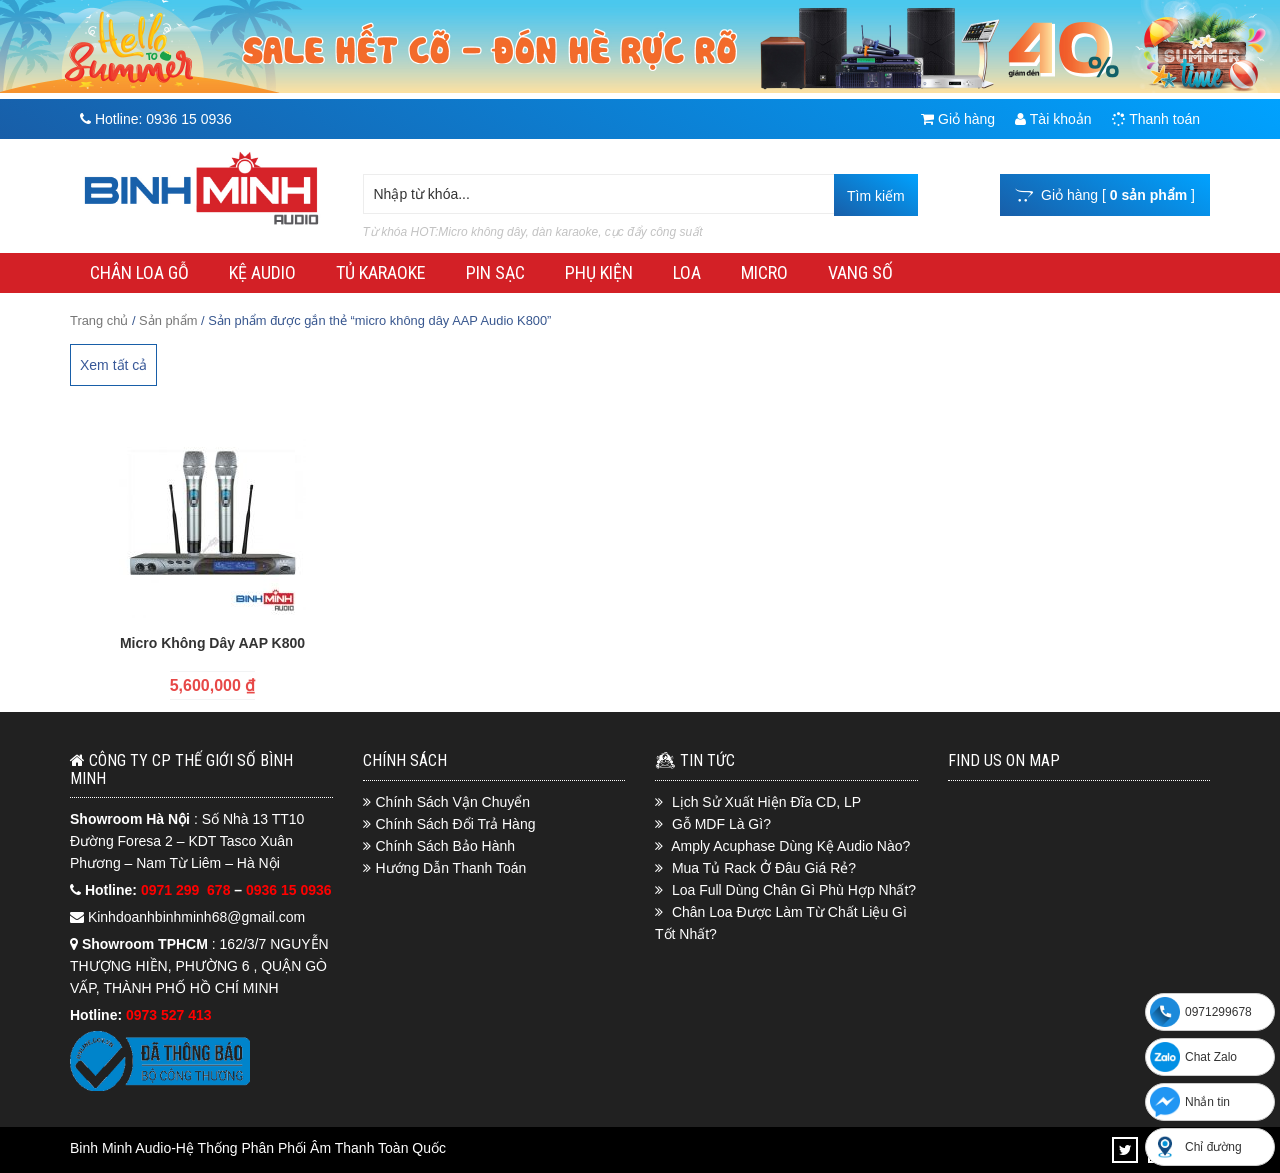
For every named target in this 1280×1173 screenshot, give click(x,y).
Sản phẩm (168, 320)
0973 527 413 (169, 1015)
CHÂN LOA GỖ (139, 272)
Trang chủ (99, 320)
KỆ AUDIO (262, 272)
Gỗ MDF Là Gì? (721, 824)
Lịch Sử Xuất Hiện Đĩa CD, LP (766, 802)
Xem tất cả (113, 365)
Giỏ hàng (958, 119)
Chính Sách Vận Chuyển (453, 802)
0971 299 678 (187, 890)
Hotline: (156, 119)
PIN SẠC (495, 272)
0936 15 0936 (289, 890)
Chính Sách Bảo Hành (446, 846)
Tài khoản (1053, 119)
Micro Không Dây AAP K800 (212, 643)
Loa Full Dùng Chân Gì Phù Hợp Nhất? (794, 890)
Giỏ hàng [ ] (1105, 195)
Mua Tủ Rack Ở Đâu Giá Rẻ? (764, 868)
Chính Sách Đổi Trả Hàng (456, 824)
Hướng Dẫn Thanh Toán (451, 868)
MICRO (764, 272)
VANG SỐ (860, 272)
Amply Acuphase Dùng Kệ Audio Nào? (790, 846)
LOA (687, 272)
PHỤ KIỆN (599, 272)
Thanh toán (1156, 119)
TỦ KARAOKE (381, 272)
